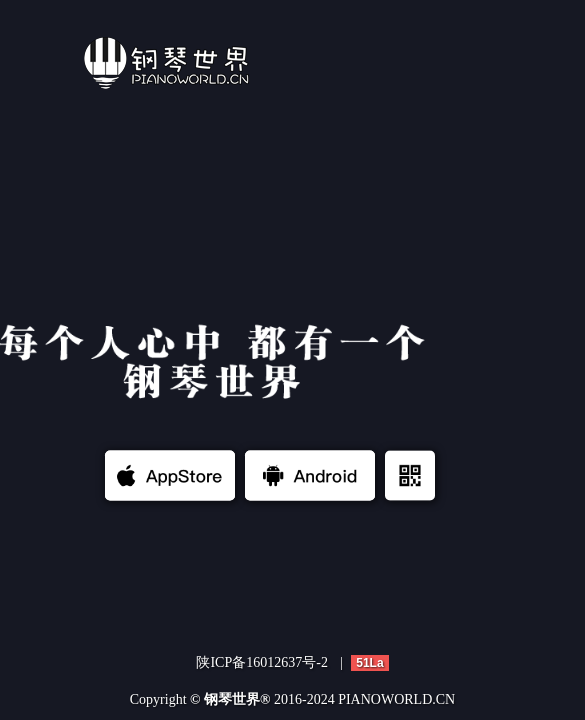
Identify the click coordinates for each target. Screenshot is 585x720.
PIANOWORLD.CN (396, 699)
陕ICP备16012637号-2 (261, 662)
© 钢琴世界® (230, 699)
